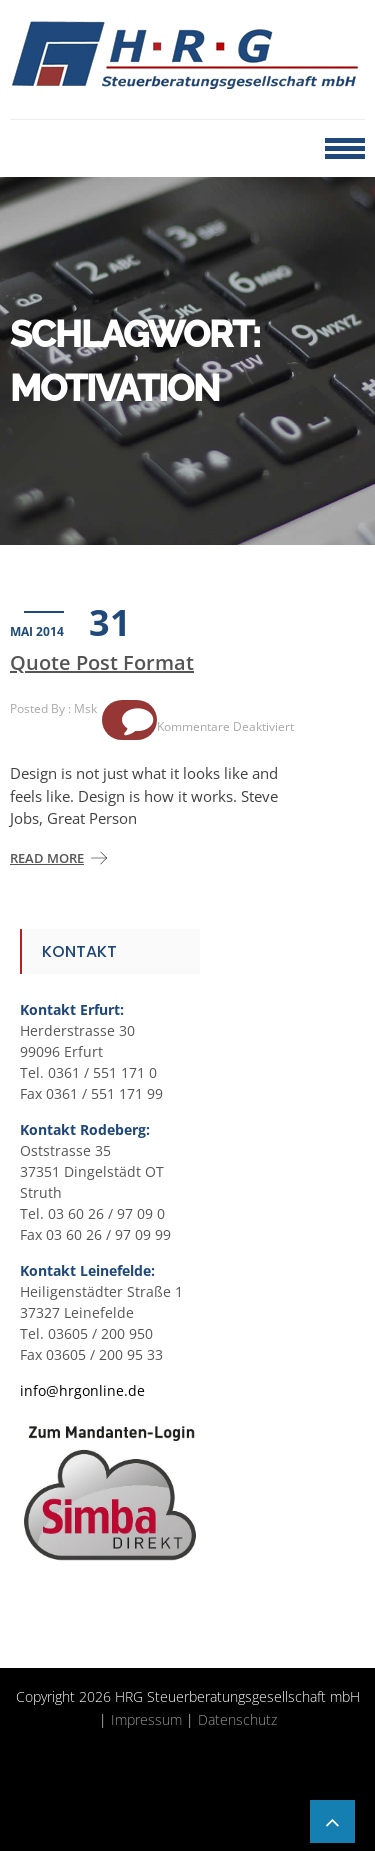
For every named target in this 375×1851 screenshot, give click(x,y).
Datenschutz (237, 1719)
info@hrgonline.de (82, 1390)
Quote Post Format (102, 663)
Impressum (146, 1719)
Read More (47, 858)
